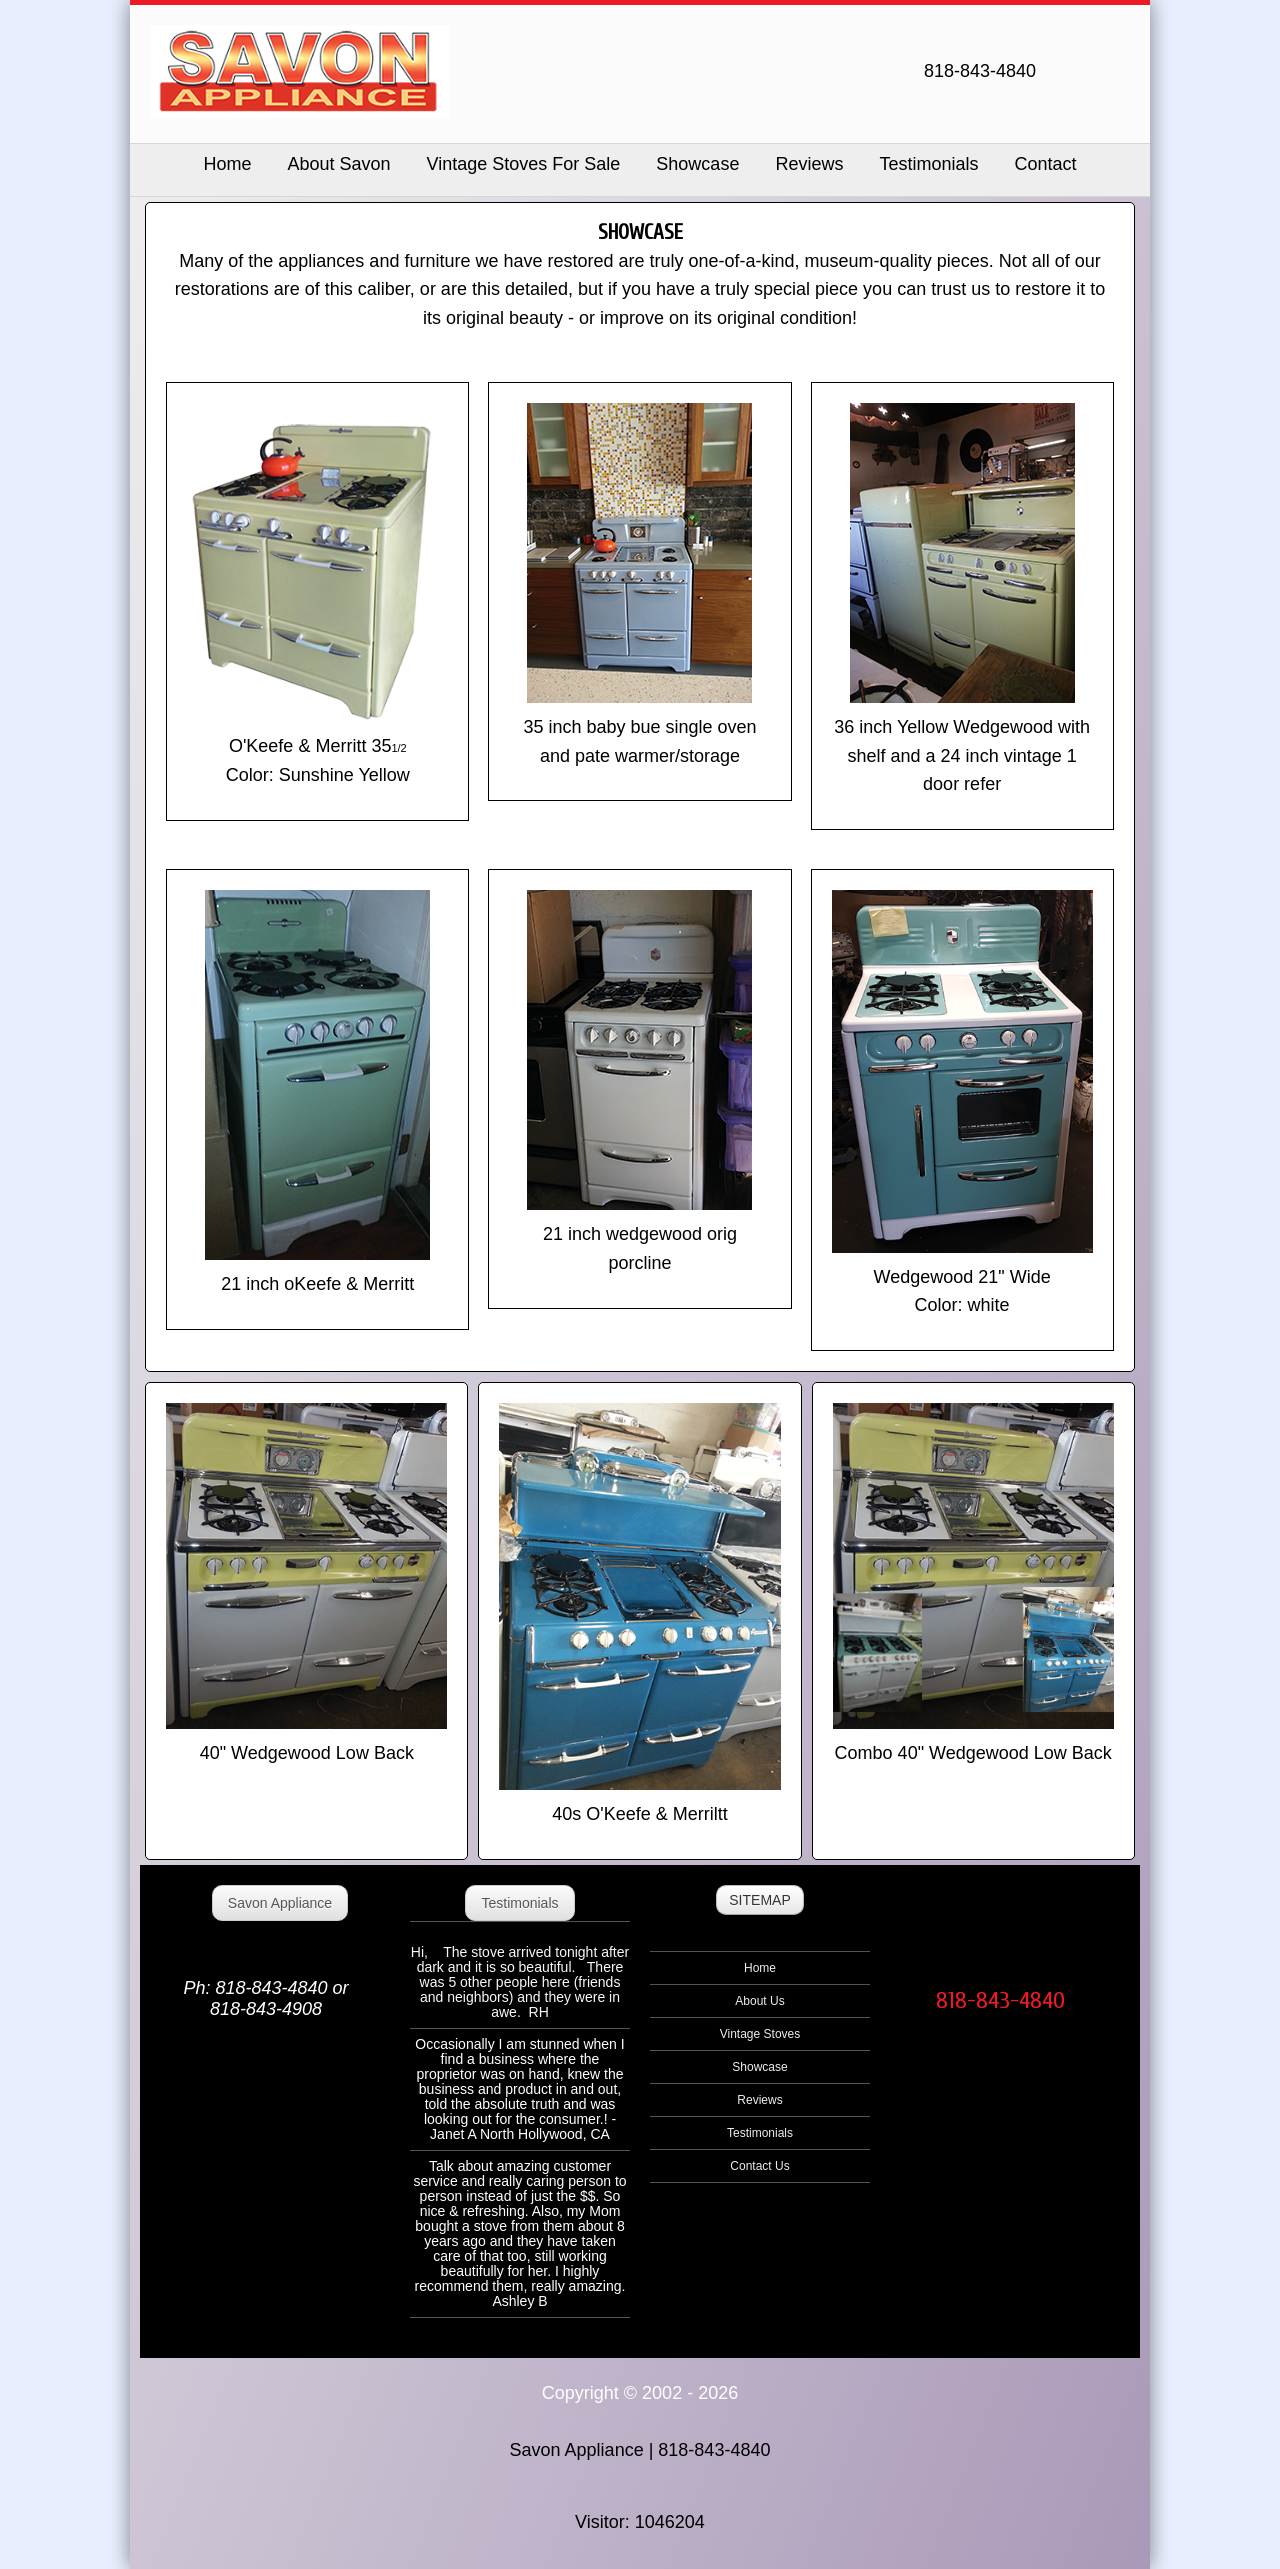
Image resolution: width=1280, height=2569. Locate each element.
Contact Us (759, 2166)
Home (760, 1968)
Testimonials (928, 164)
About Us (759, 2001)
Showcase (697, 164)
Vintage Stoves (760, 2034)
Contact (1045, 164)
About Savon (338, 164)
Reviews (809, 164)
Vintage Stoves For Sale (524, 164)
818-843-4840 (1000, 2000)
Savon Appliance (280, 1903)
